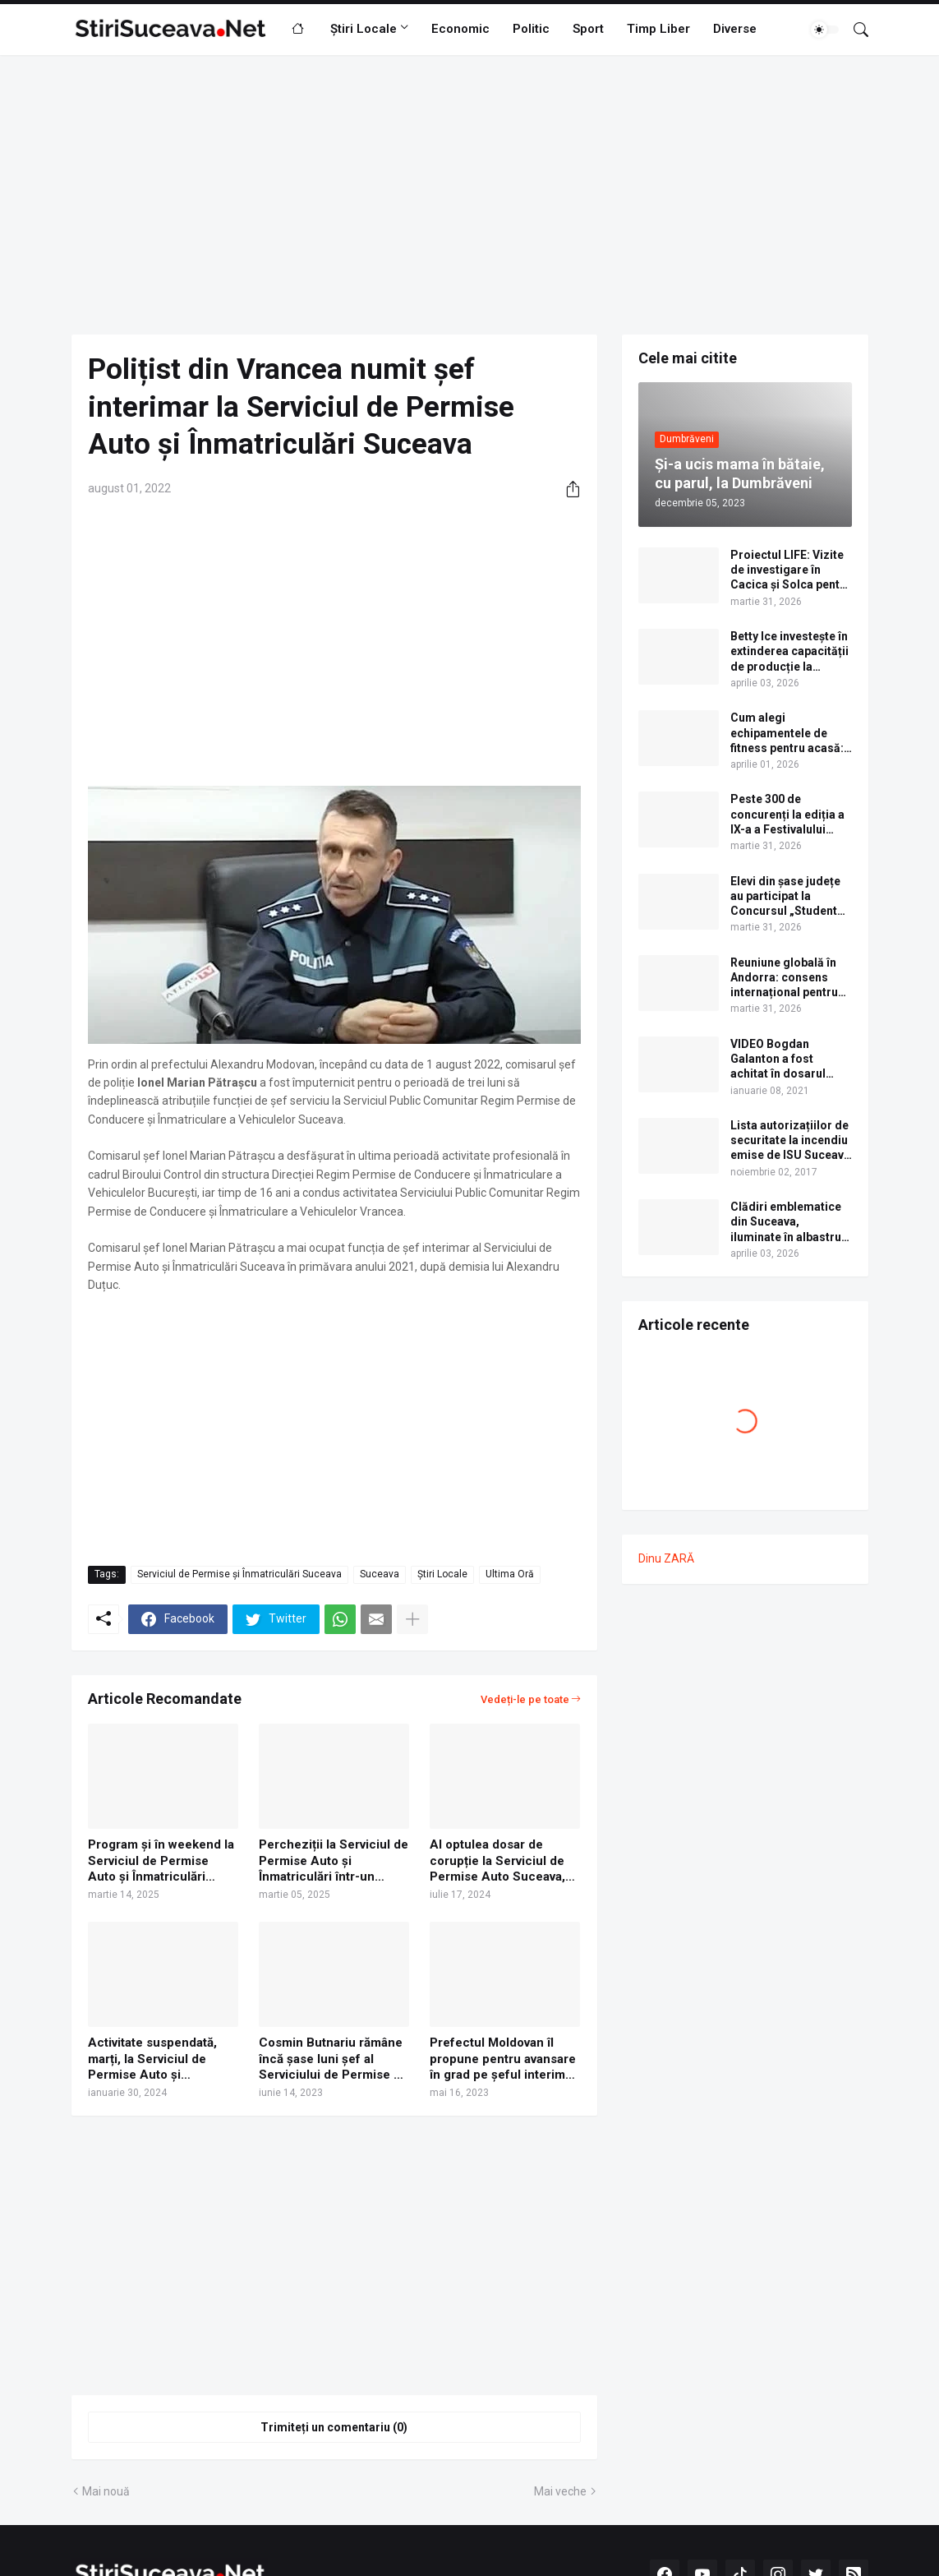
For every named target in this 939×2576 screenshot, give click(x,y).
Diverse (735, 28)
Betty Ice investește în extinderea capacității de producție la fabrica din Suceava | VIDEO (789, 652)
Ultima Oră (510, 1574)
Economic (460, 28)
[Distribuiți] (567, 489)
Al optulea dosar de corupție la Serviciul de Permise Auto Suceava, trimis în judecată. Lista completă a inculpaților (497, 1861)
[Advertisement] (469, 195)
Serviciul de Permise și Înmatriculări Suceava (239, 1574)
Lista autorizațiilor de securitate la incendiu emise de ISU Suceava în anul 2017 (790, 1141)
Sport (588, 28)
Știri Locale (363, 28)
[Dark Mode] (825, 30)
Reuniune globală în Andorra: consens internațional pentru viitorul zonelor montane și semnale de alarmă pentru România (785, 978)
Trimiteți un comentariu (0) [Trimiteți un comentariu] (333, 2427)
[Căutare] (854, 30)
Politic (531, 28)
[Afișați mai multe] (412, 1619)
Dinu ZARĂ (666, 1558)
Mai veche (560, 2491)
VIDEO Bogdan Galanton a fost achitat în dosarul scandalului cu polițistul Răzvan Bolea (778, 1059)
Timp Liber (658, 28)
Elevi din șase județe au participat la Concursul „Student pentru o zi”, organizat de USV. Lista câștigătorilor (791, 897)
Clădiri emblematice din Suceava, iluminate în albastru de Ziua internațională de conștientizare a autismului (790, 1222)
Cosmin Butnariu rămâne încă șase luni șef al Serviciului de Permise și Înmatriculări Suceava (331, 2059)
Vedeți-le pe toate (525, 1699)
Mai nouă (106, 2491)
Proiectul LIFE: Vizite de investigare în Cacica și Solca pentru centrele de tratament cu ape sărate (790, 570)
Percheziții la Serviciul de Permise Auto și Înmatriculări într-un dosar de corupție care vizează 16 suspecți (333, 1861)
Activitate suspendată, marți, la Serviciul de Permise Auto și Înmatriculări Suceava (152, 2059)
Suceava (379, 1574)
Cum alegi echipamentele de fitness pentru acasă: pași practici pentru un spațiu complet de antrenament (790, 733)
